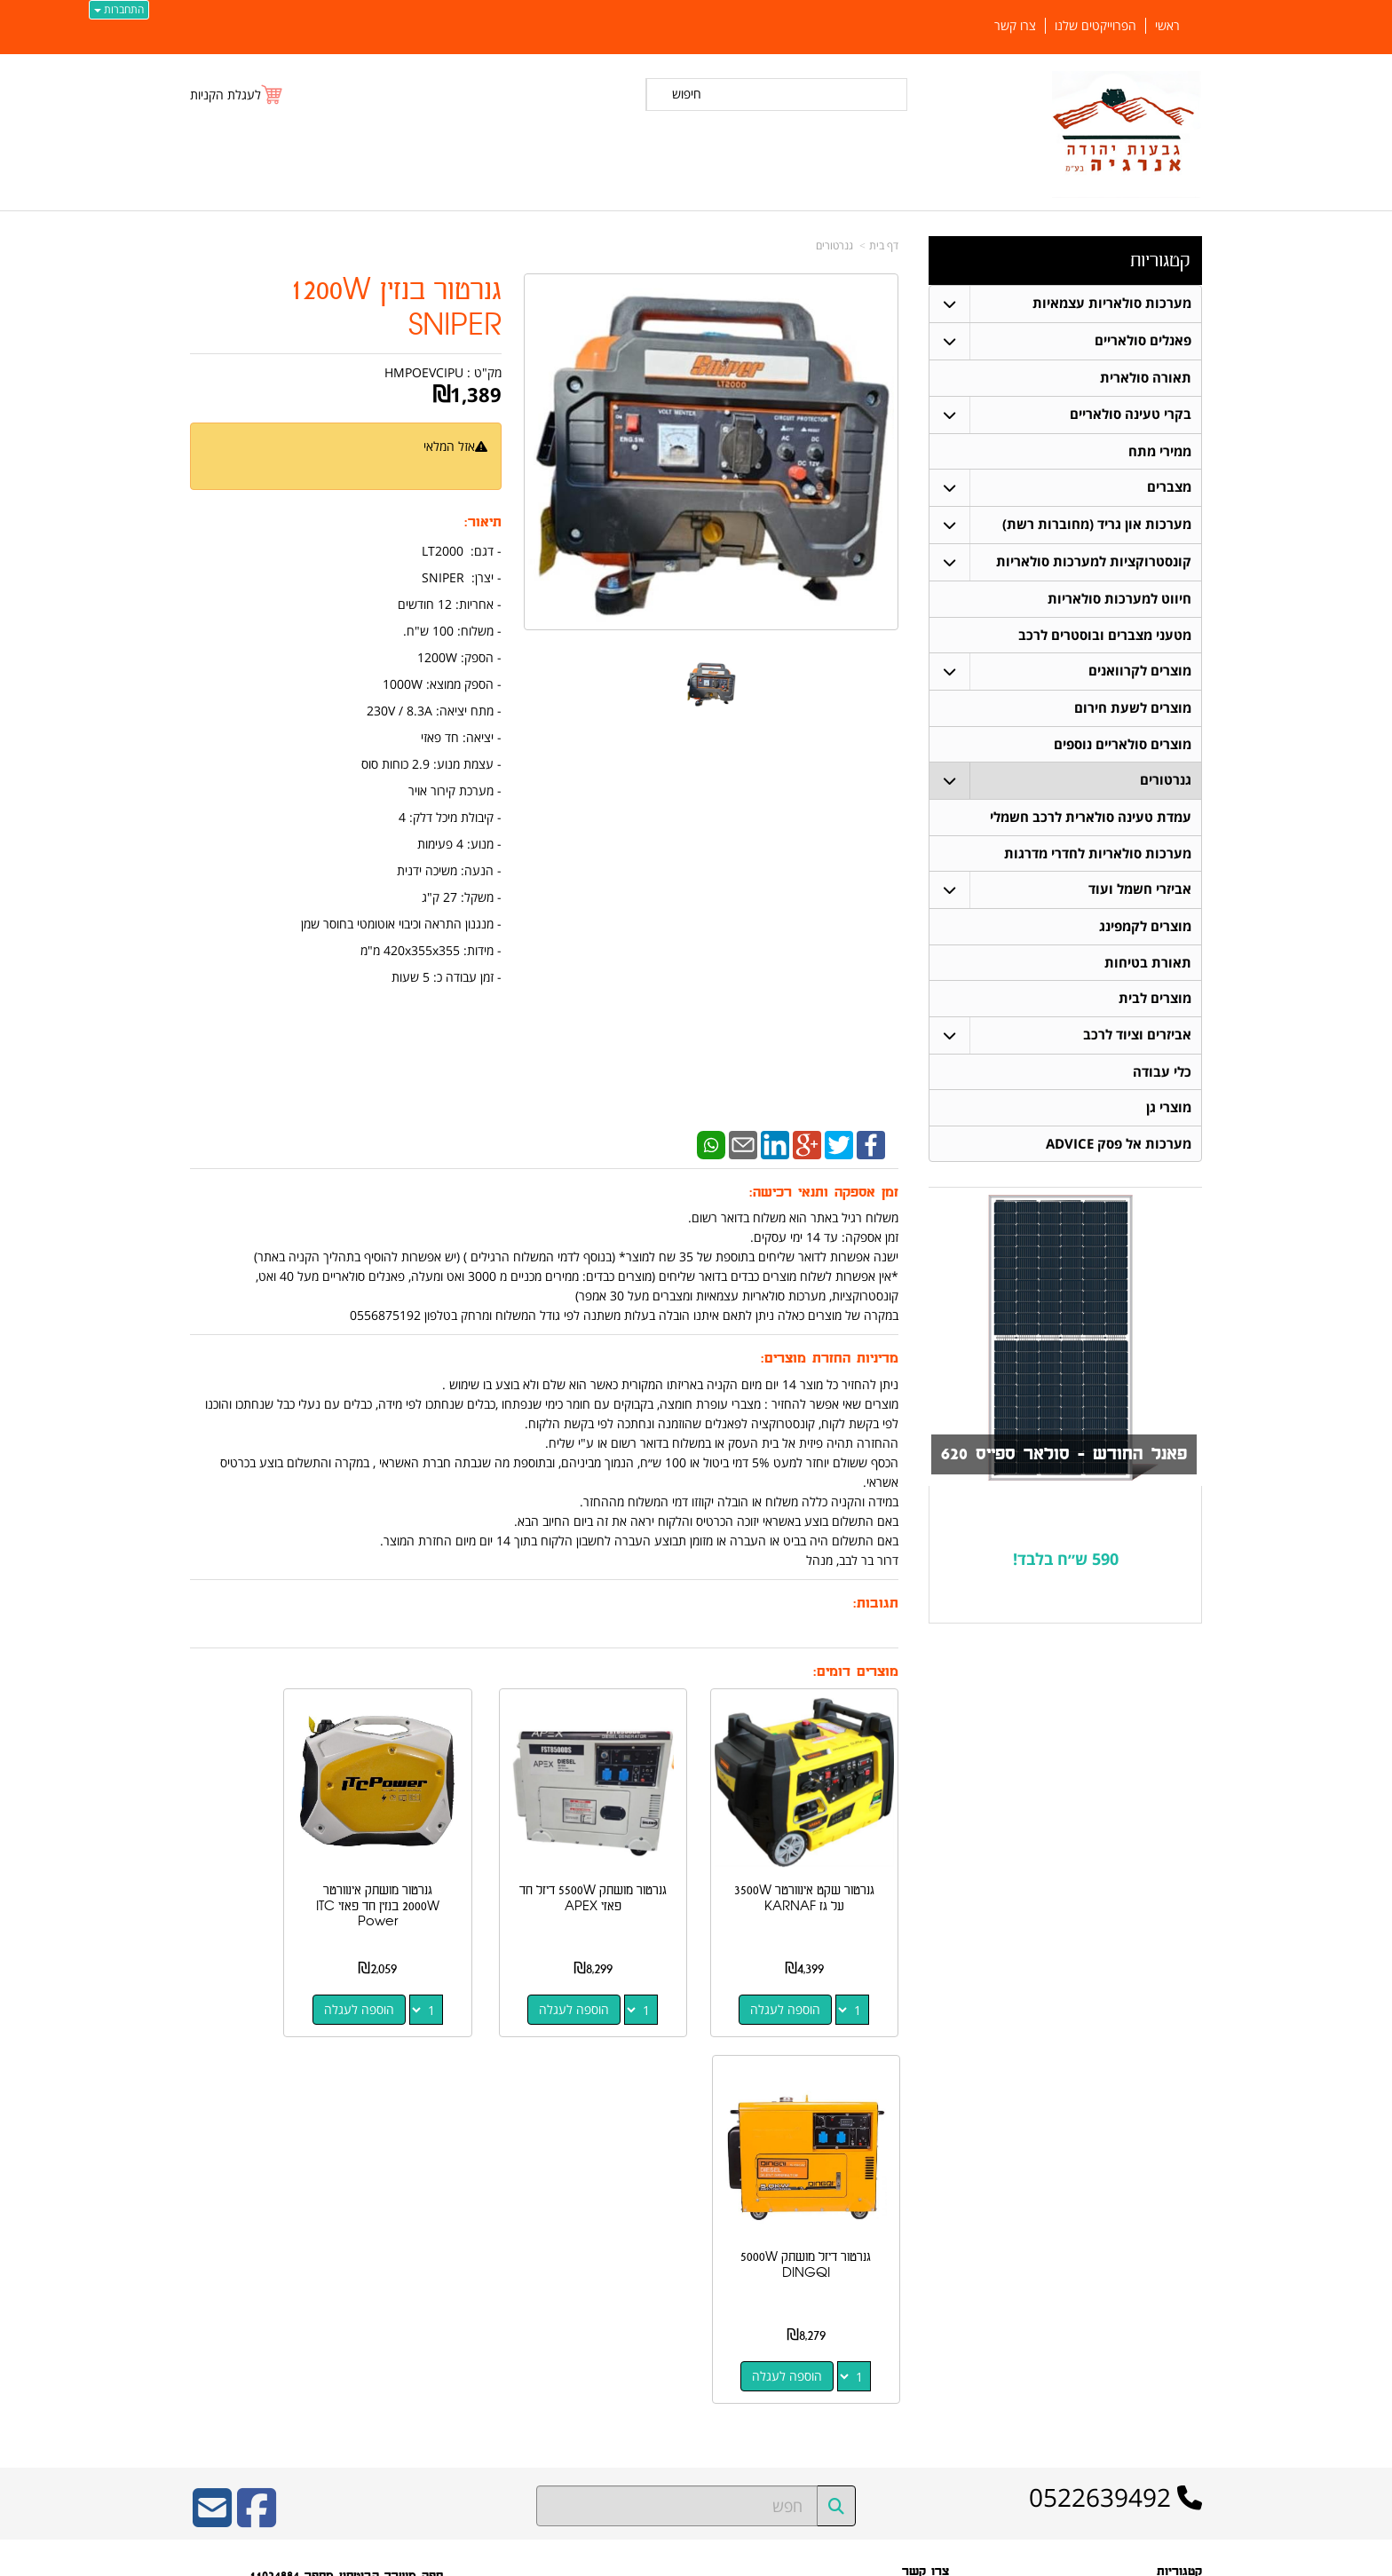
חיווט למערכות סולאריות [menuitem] (1119, 599)
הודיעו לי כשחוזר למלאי (430, 465)
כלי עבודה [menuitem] (1162, 1076)
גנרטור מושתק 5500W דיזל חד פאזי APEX (636, 1867)
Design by (373, 2325)
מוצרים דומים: (855, 1671)
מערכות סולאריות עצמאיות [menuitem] (1111, 303)
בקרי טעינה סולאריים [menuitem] (1130, 414)
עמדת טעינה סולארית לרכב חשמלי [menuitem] (1090, 819)
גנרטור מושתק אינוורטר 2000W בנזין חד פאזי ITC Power (452, 1875)
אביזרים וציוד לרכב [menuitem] (1137, 1039)
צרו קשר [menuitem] (1015, 26)
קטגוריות (1160, 261)
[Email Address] (212, 2122)
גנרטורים (834, 245)
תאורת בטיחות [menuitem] (1147, 966)
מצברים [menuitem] (1169, 487)
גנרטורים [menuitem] (1165, 782)
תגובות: (875, 1603)
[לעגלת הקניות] (237, 94)
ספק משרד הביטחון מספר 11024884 (346, 2177)
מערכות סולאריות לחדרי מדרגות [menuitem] (1097, 856)
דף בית (883, 245)
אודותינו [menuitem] (1185, 2405)
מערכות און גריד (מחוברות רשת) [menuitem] (1096, 525)
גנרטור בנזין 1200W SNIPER (395, 308)
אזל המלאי (449, 446)
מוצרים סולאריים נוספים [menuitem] (1122, 746)
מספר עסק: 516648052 (887, 2226)
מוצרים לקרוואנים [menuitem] (1139, 672)
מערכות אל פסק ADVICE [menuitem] (1118, 1149)
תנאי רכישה (924, 2255)
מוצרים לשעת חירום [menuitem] (1132, 709)
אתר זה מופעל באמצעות (696, 2560)
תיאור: (483, 522)
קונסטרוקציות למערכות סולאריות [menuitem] (1093, 562)
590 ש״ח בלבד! (1066, 1564)
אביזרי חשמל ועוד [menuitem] (1139, 892)
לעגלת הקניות (225, 94)
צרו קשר (925, 2174)
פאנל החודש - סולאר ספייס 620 (1060, 1460)
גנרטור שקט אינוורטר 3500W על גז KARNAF (820, 1875)
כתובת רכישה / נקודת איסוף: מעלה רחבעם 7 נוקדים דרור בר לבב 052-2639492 (371, 2255)
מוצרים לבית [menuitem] (1155, 1002)
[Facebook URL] (256, 2122)
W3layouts (408, 2325)
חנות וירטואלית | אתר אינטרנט (585, 2558)
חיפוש (686, 93)
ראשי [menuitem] (1167, 26)
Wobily (753, 2558)
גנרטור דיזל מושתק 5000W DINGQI (268, 1867)
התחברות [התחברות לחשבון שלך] (119, 9)
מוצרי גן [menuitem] (1168, 1112)
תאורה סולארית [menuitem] (1145, 377)
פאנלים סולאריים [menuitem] (1143, 340)
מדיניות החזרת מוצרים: (829, 1358)
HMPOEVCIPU (423, 372)
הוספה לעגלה (801, 1978)
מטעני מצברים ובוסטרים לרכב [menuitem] (1104, 636)
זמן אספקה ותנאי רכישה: (823, 1192)
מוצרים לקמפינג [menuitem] (1145, 930)
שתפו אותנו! (923, 2301)
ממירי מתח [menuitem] (1159, 451)
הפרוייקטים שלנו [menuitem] (1095, 26)
